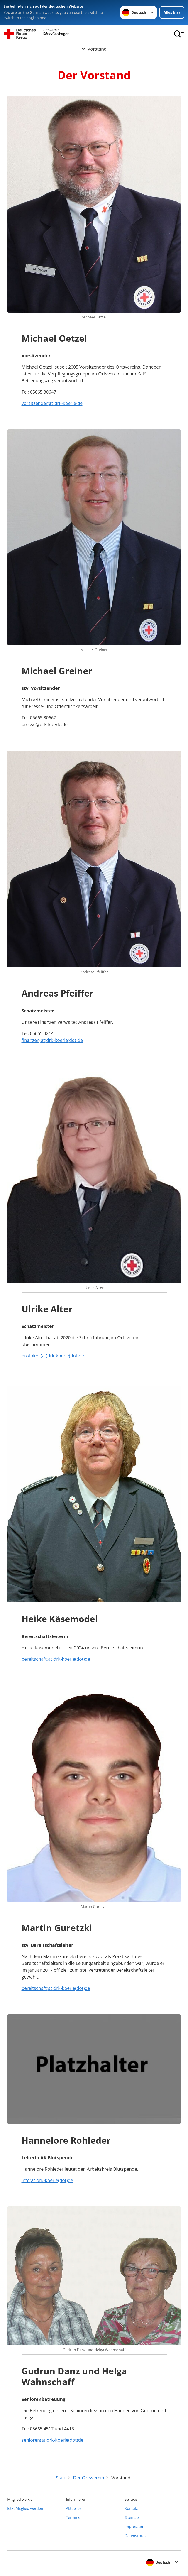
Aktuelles (73, 2508)
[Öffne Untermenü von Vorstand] (94, 48)
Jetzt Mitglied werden (25, 2508)
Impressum (134, 2526)
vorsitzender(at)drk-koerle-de (52, 403)
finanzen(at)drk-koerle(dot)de (52, 1040)
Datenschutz (135, 2535)
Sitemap (132, 2517)
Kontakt (131, 2508)
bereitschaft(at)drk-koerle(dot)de (56, 1659)
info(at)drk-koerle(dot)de (47, 2180)
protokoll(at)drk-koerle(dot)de (53, 1356)
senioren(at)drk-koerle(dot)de (52, 2440)
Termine (73, 2517)
